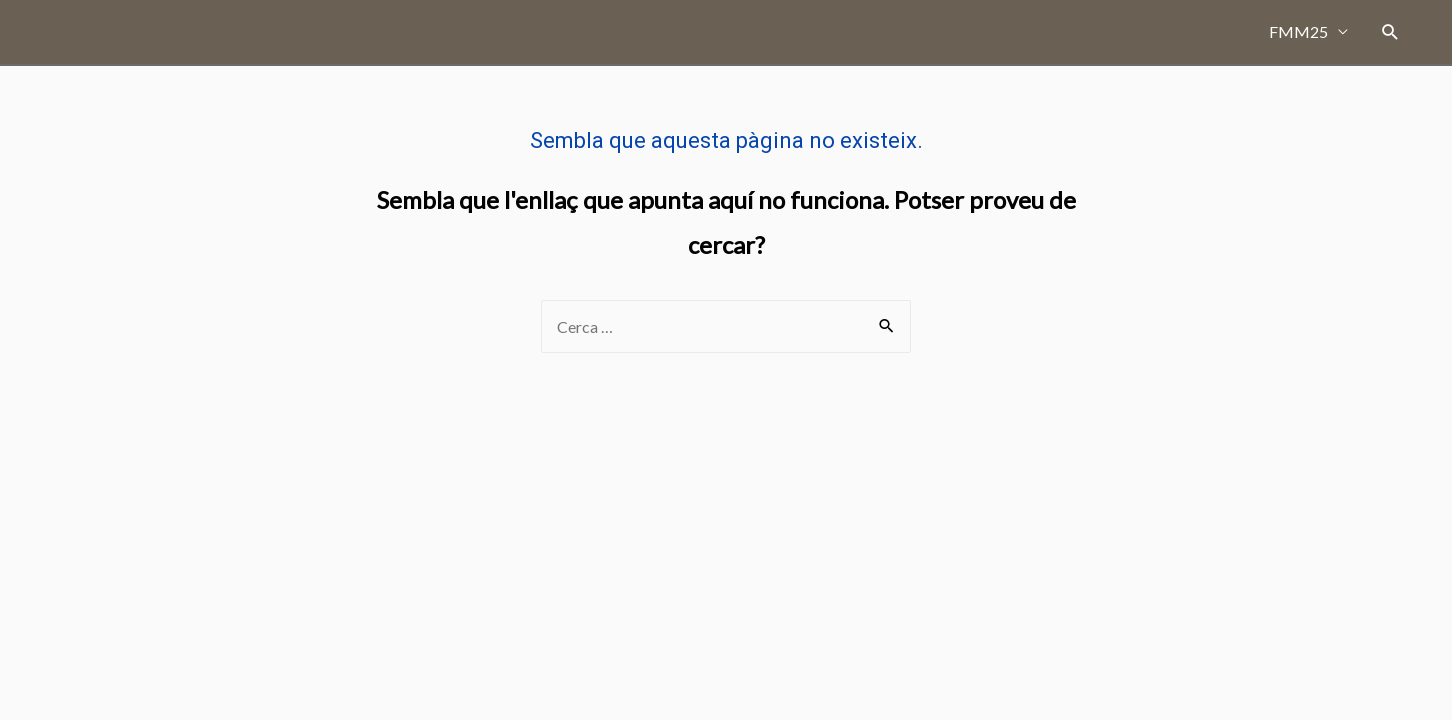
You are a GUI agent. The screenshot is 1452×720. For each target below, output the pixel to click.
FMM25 (1298, 31)
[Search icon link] (1390, 32)
